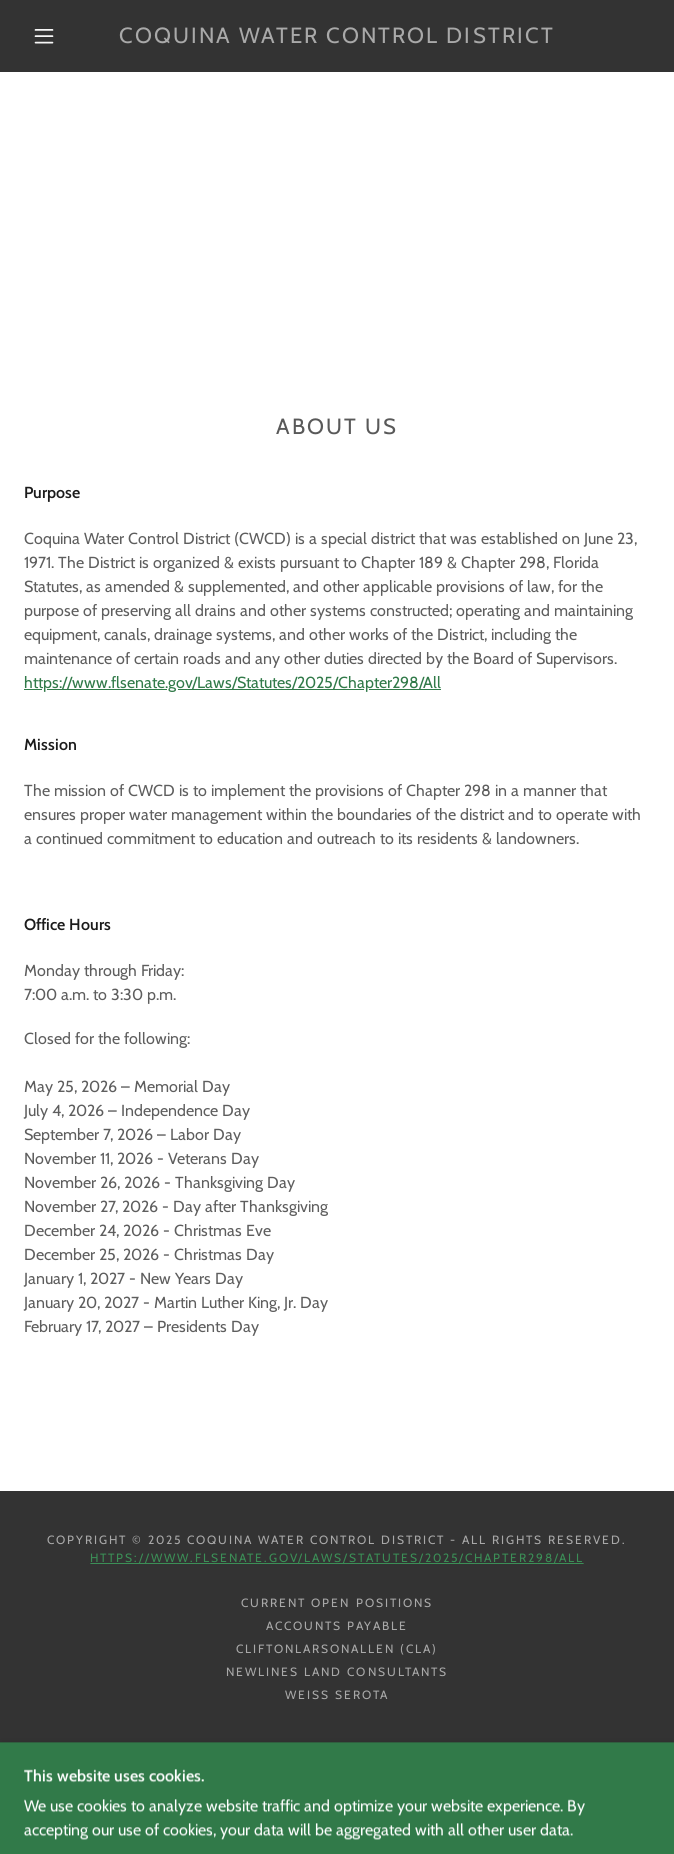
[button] (55, 36)
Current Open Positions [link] (336, 1602)
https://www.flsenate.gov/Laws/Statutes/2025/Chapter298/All (232, 682)
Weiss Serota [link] (337, 1694)
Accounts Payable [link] (336, 1625)
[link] (337, 36)
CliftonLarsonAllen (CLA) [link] (337, 1648)
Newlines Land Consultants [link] (336, 1671)
